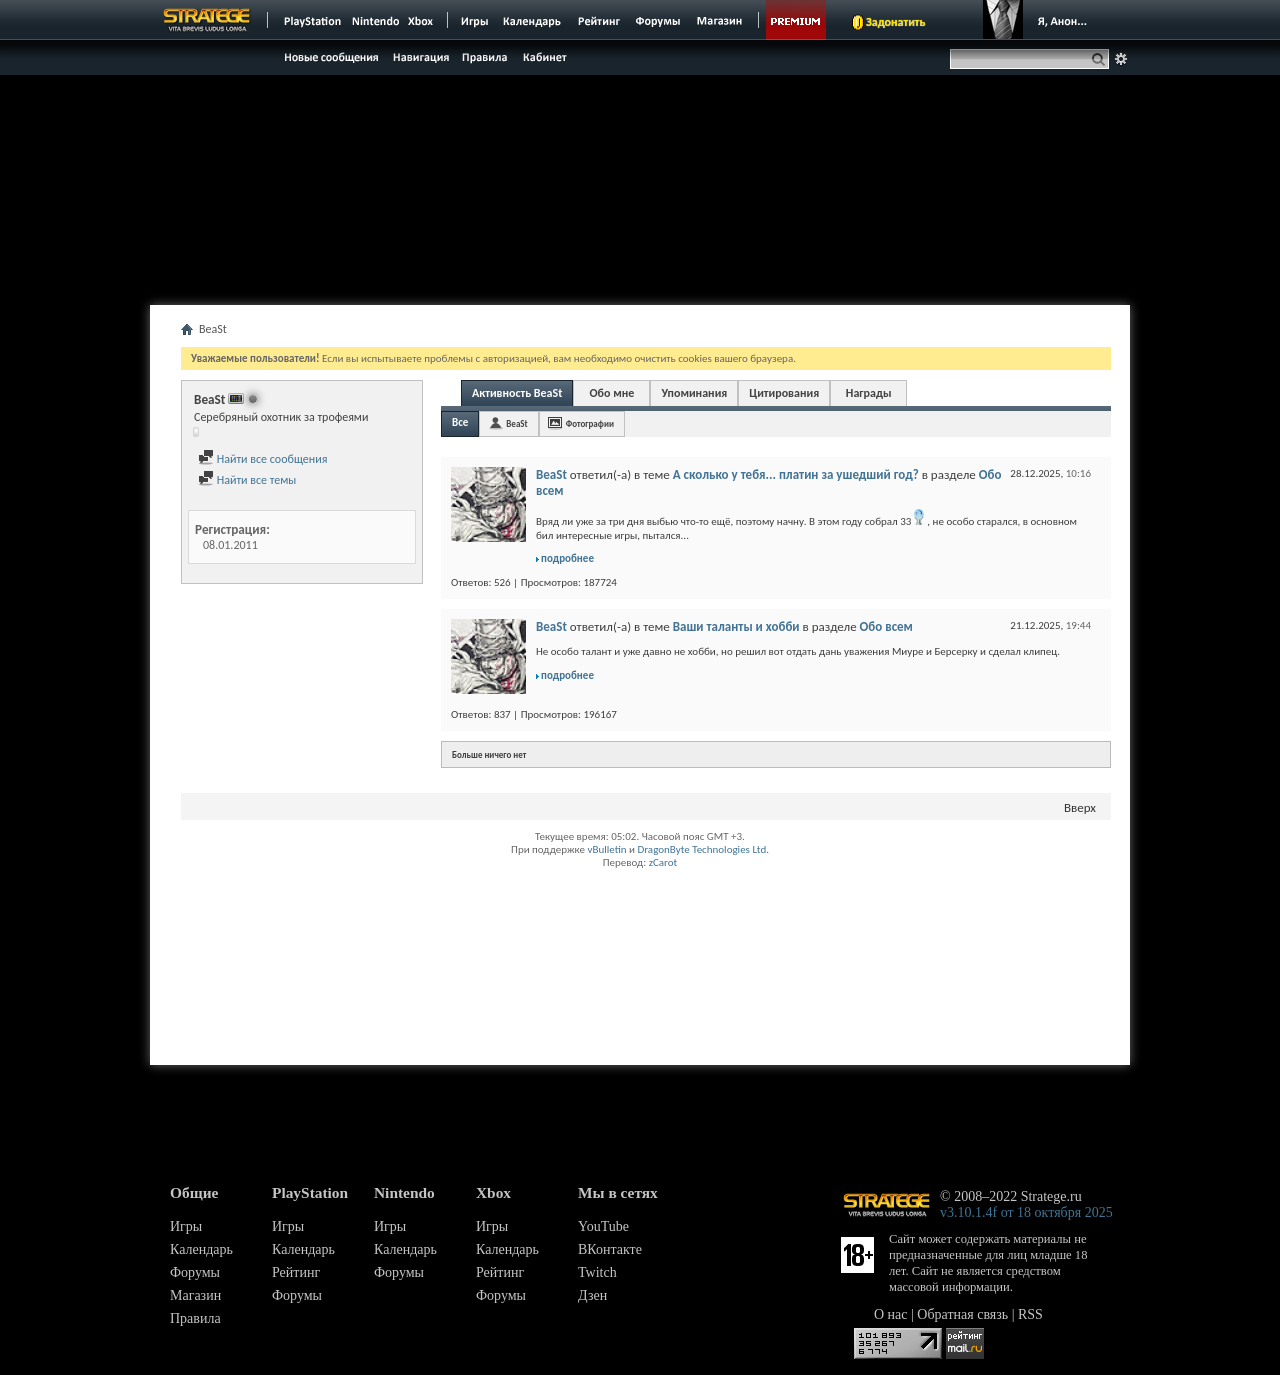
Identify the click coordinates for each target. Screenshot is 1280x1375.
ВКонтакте (610, 1249)
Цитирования (784, 393)
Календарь (201, 1249)
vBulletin (606, 849)
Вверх (1080, 807)
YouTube (603, 1226)
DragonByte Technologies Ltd (701, 849)
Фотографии (590, 423)
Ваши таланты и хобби (736, 626)
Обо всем (886, 626)
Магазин (195, 1295)
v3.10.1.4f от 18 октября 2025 (1026, 1212)
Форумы (195, 1272)
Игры (186, 1226)
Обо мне (611, 393)
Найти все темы (247, 480)
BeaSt (516, 423)
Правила (195, 1318)
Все (460, 422)
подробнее (567, 558)
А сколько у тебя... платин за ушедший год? (796, 474)
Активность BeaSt (517, 393)
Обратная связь (962, 1314)
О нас (891, 1314)
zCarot (663, 862)
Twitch (597, 1272)
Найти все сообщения (262, 459)
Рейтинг (296, 1272)
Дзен (592, 1295)
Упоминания (694, 393)
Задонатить (895, 22)
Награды (869, 393)
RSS (1030, 1314)
